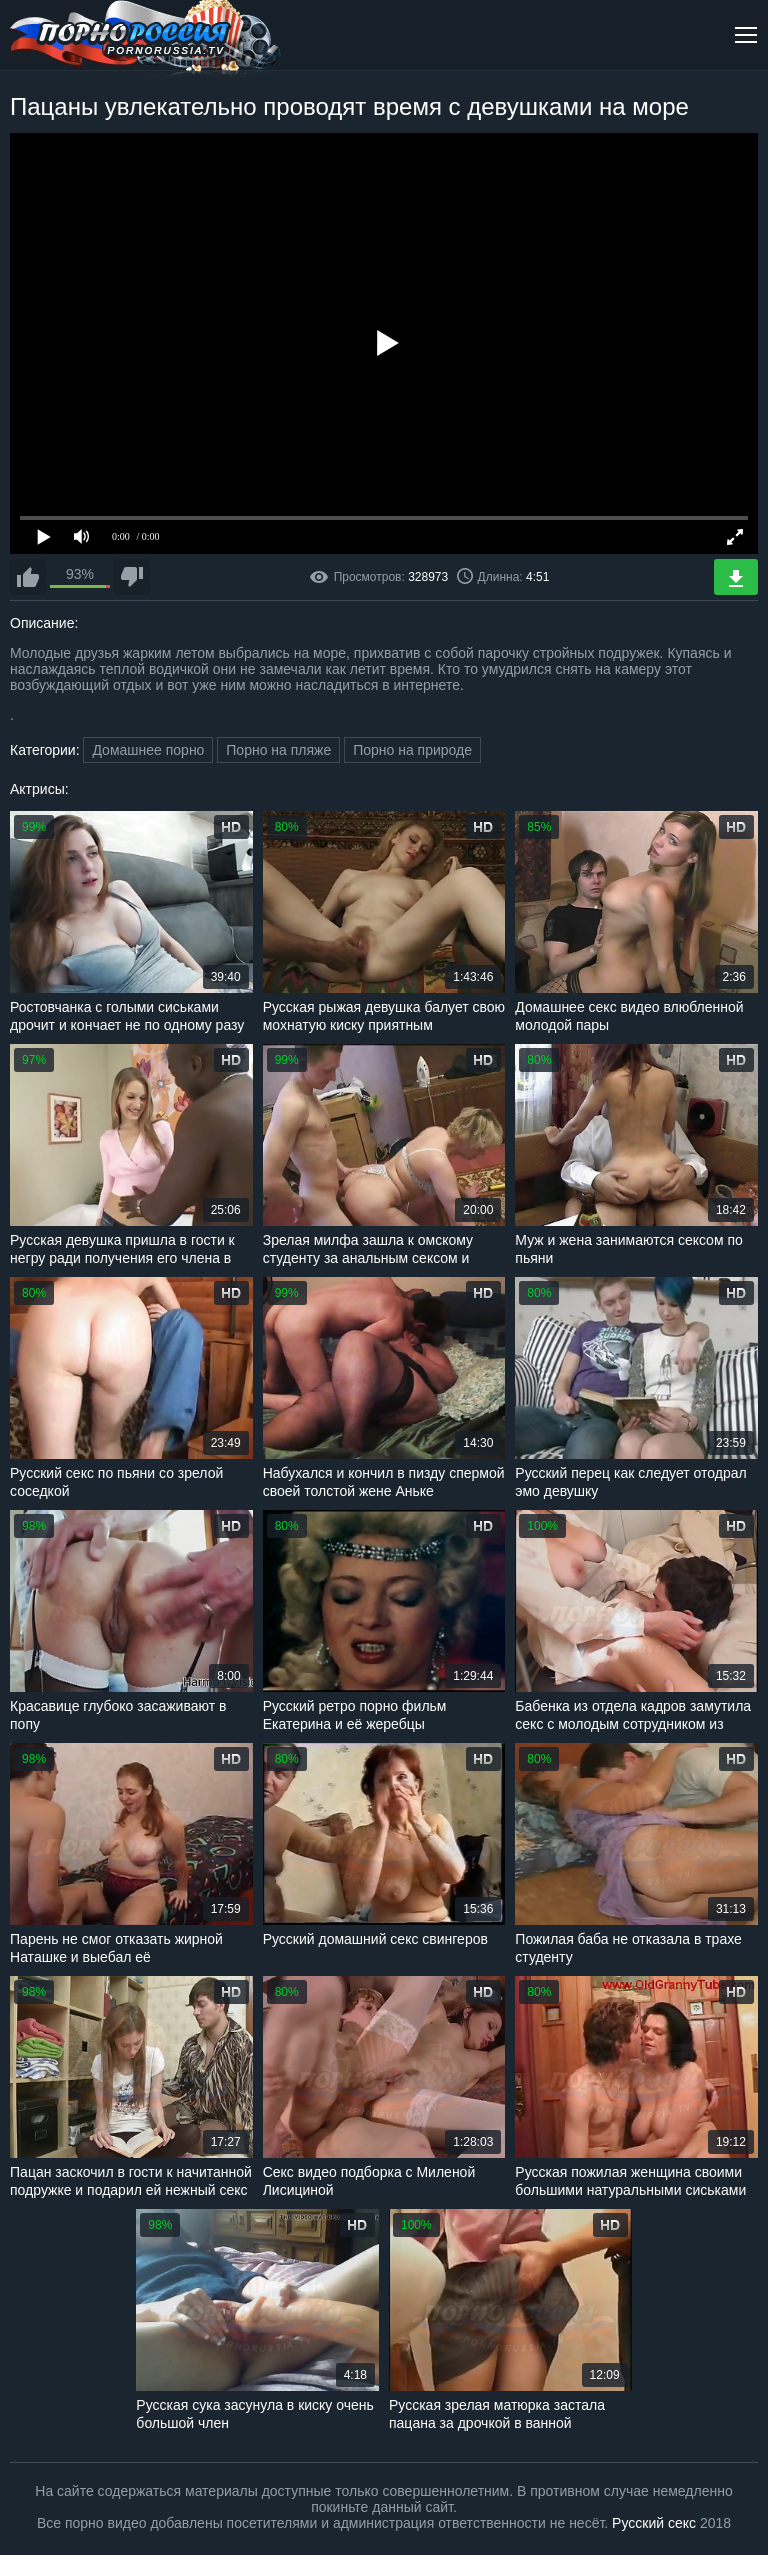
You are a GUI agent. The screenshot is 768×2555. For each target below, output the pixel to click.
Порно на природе (412, 750)
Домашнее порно (148, 750)
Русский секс (654, 2523)
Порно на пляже (278, 750)
